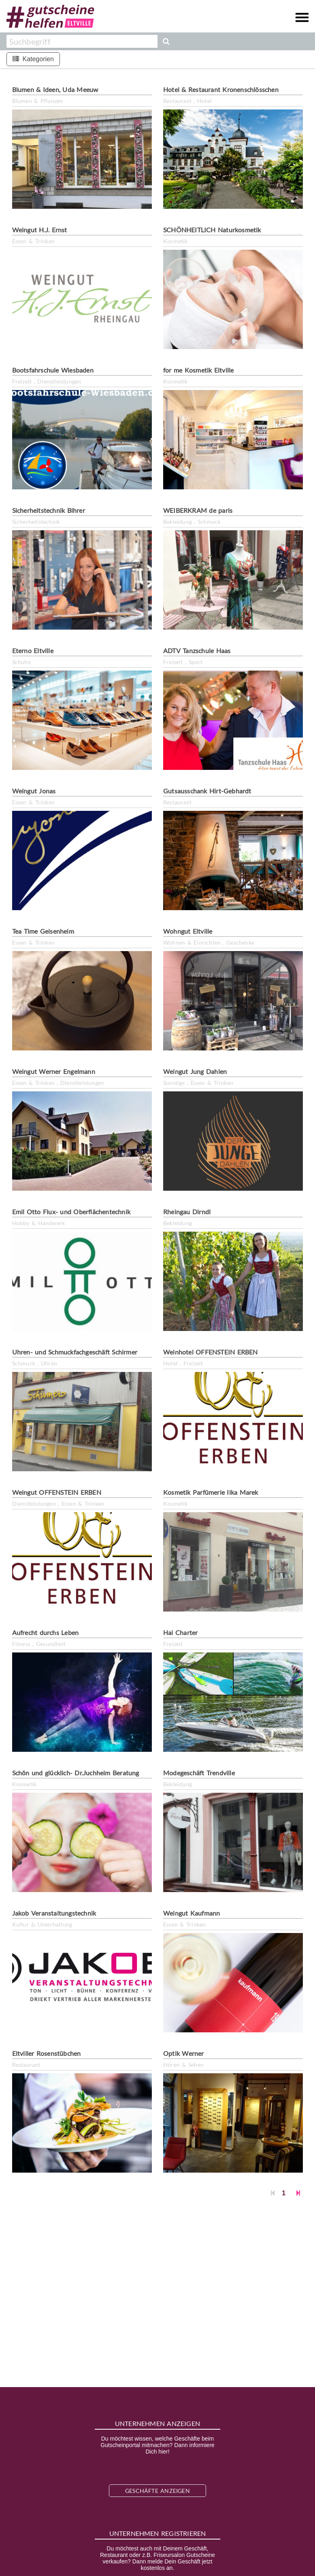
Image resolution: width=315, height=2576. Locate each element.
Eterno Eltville (32, 650)
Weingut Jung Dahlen (195, 1071)
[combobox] (82, 41)
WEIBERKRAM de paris (197, 510)
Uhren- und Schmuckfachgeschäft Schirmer (74, 1352)
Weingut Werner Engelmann (53, 1071)
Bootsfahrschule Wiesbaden (53, 370)
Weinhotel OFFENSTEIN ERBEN (210, 1352)
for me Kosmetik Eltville (198, 370)
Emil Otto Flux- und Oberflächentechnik (71, 1211)
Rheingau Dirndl (187, 1211)
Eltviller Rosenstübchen (46, 2053)
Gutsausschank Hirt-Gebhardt (207, 791)
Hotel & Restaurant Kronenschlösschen (221, 89)
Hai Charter (180, 1632)
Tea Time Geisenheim (43, 931)
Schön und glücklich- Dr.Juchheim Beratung (75, 1773)
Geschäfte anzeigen (157, 2490)
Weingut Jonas (34, 791)
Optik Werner (183, 2053)
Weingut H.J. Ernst (39, 230)
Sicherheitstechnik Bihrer (48, 510)
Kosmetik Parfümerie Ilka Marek (210, 1492)
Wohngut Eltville (187, 931)
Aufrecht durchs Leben (45, 1632)
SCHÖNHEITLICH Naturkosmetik (212, 230)
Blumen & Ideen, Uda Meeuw (55, 89)
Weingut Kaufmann (191, 1913)
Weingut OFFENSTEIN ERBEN (56, 1492)
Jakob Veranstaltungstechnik (54, 1913)
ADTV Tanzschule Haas (196, 650)
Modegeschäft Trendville (199, 1773)
